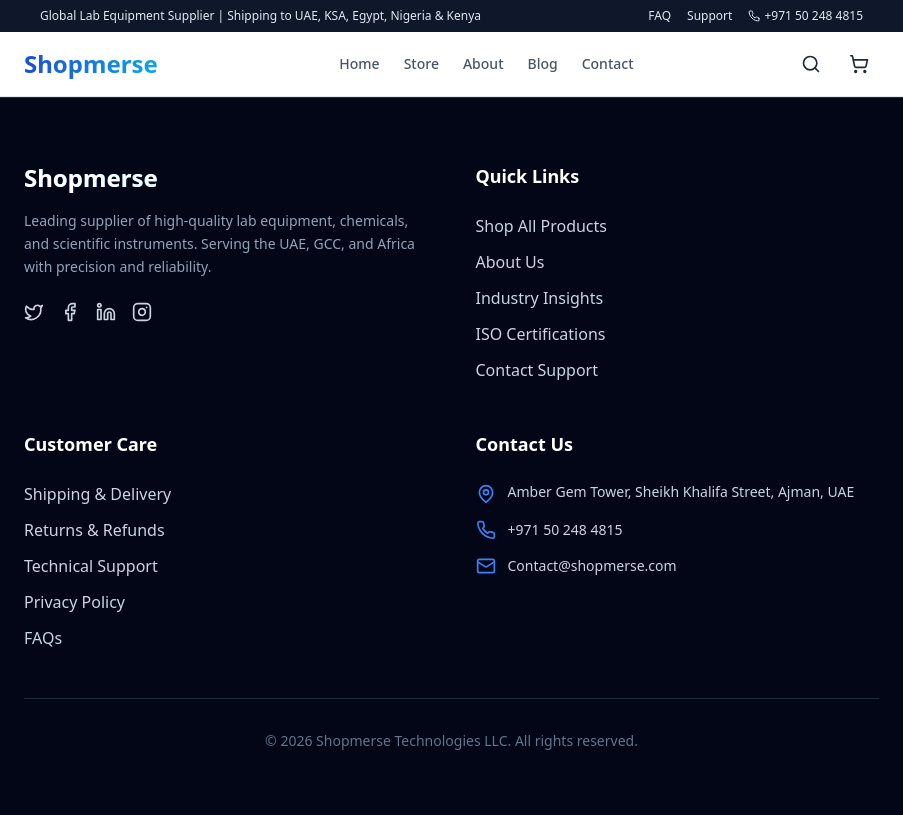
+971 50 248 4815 (565, 529)
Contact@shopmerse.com (592, 565)
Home (359, 63)
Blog (543, 63)
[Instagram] (142, 312)
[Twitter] (34, 312)
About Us (510, 262)
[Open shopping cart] (859, 64)
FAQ (659, 16)
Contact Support (537, 370)
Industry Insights (540, 298)
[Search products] (811, 64)
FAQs (43, 638)
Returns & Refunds (94, 530)
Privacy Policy (74, 602)
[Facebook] (70, 312)
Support (709, 16)
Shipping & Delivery (97, 494)
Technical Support (91, 566)
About (483, 63)
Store (421, 63)
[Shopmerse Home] (91, 64)
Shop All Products (542, 226)
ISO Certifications (541, 334)
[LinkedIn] (106, 312)
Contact (608, 63)
